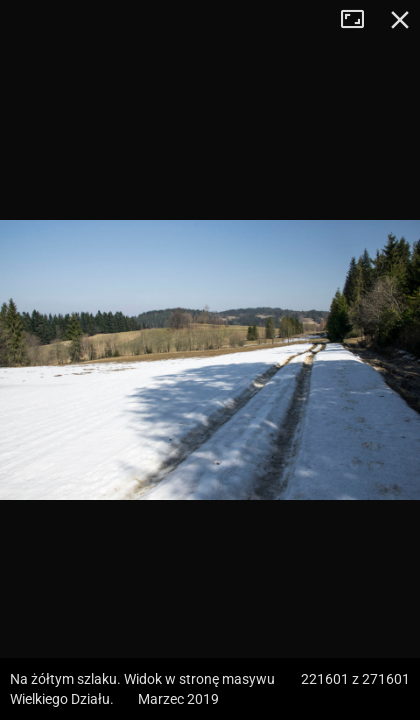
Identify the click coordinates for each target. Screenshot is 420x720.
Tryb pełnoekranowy (360, 20)
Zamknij (400, 20)
